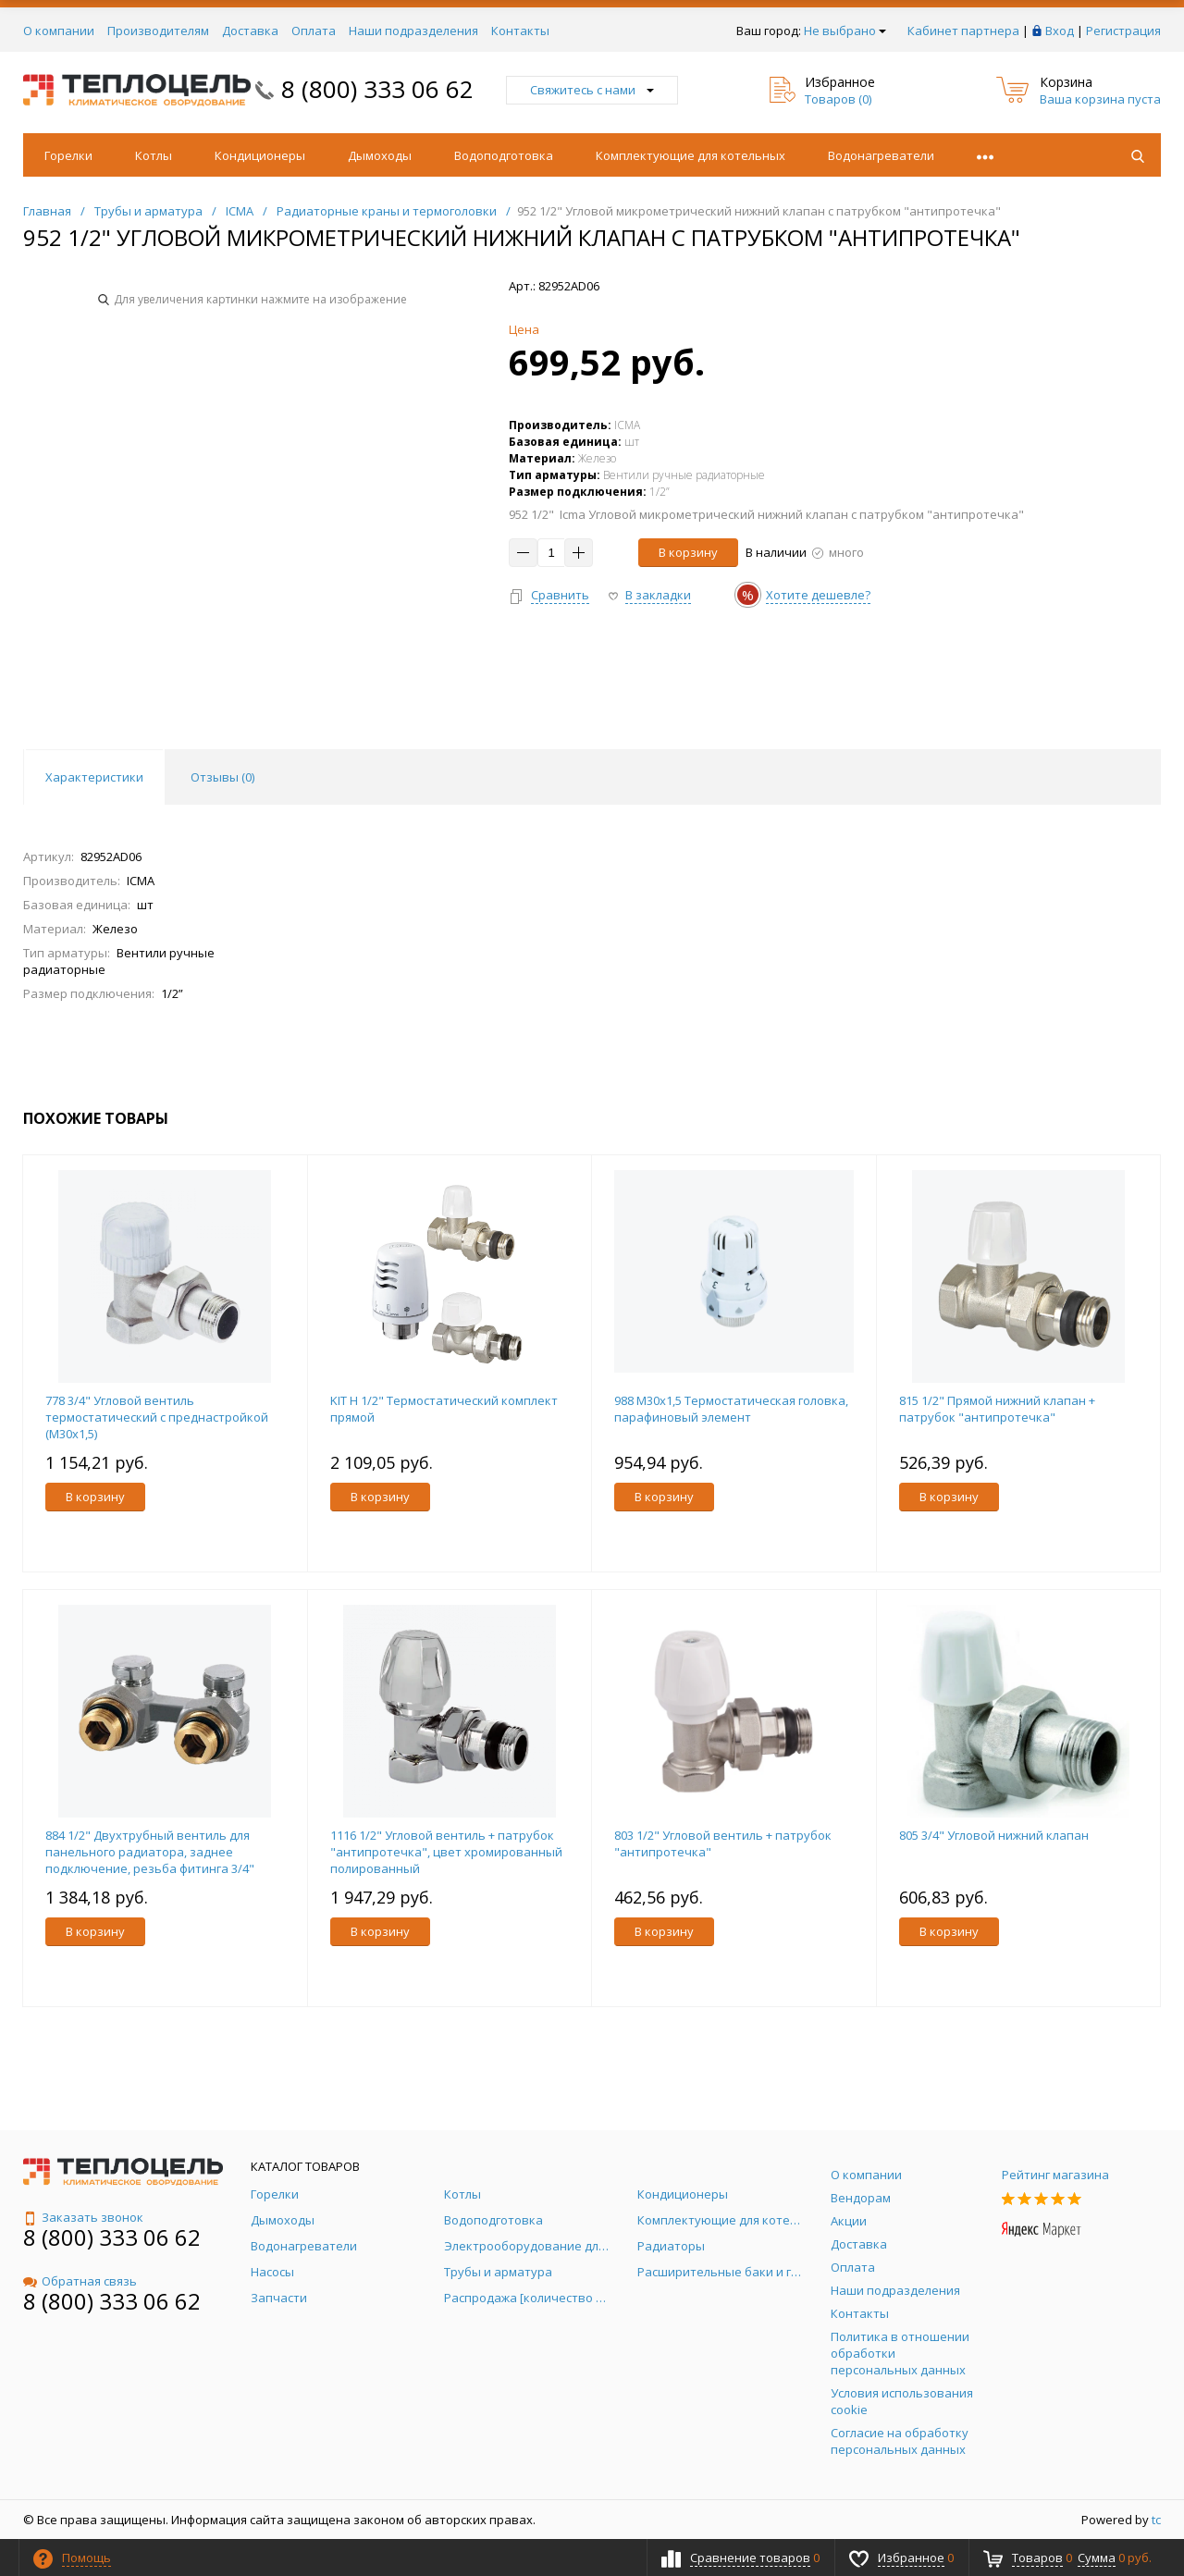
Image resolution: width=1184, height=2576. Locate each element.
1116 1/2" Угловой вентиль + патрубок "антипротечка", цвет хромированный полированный (446, 1852)
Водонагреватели (881, 155)
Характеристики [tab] (94, 777)
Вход (1059, 30)
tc (1156, 2519)
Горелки (68, 155)
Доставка (250, 30)
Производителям (158, 30)
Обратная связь (80, 2281)
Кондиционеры (260, 155)
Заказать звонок (83, 2217)
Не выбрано (845, 30)
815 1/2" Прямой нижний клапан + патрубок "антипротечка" (997, 1408)
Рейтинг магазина (1055, 2174)
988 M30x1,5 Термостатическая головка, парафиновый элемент (731, 1408)
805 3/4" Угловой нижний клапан (994, 1835)
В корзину (688, 552)
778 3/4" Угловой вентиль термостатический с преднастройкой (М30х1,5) (156, 1417)
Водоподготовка (503, 155)
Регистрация (1123, 30)
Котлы (153, 155)
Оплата (313, 30)
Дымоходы (380, 155)
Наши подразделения (413, 30)
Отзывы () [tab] (222, 777)
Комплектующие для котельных (690, 155)
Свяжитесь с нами (592, 89)
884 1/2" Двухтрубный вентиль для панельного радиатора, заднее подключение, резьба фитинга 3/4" (149, 1852)
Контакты (520, 30)
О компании (58, 30)
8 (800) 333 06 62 (377, 88)
